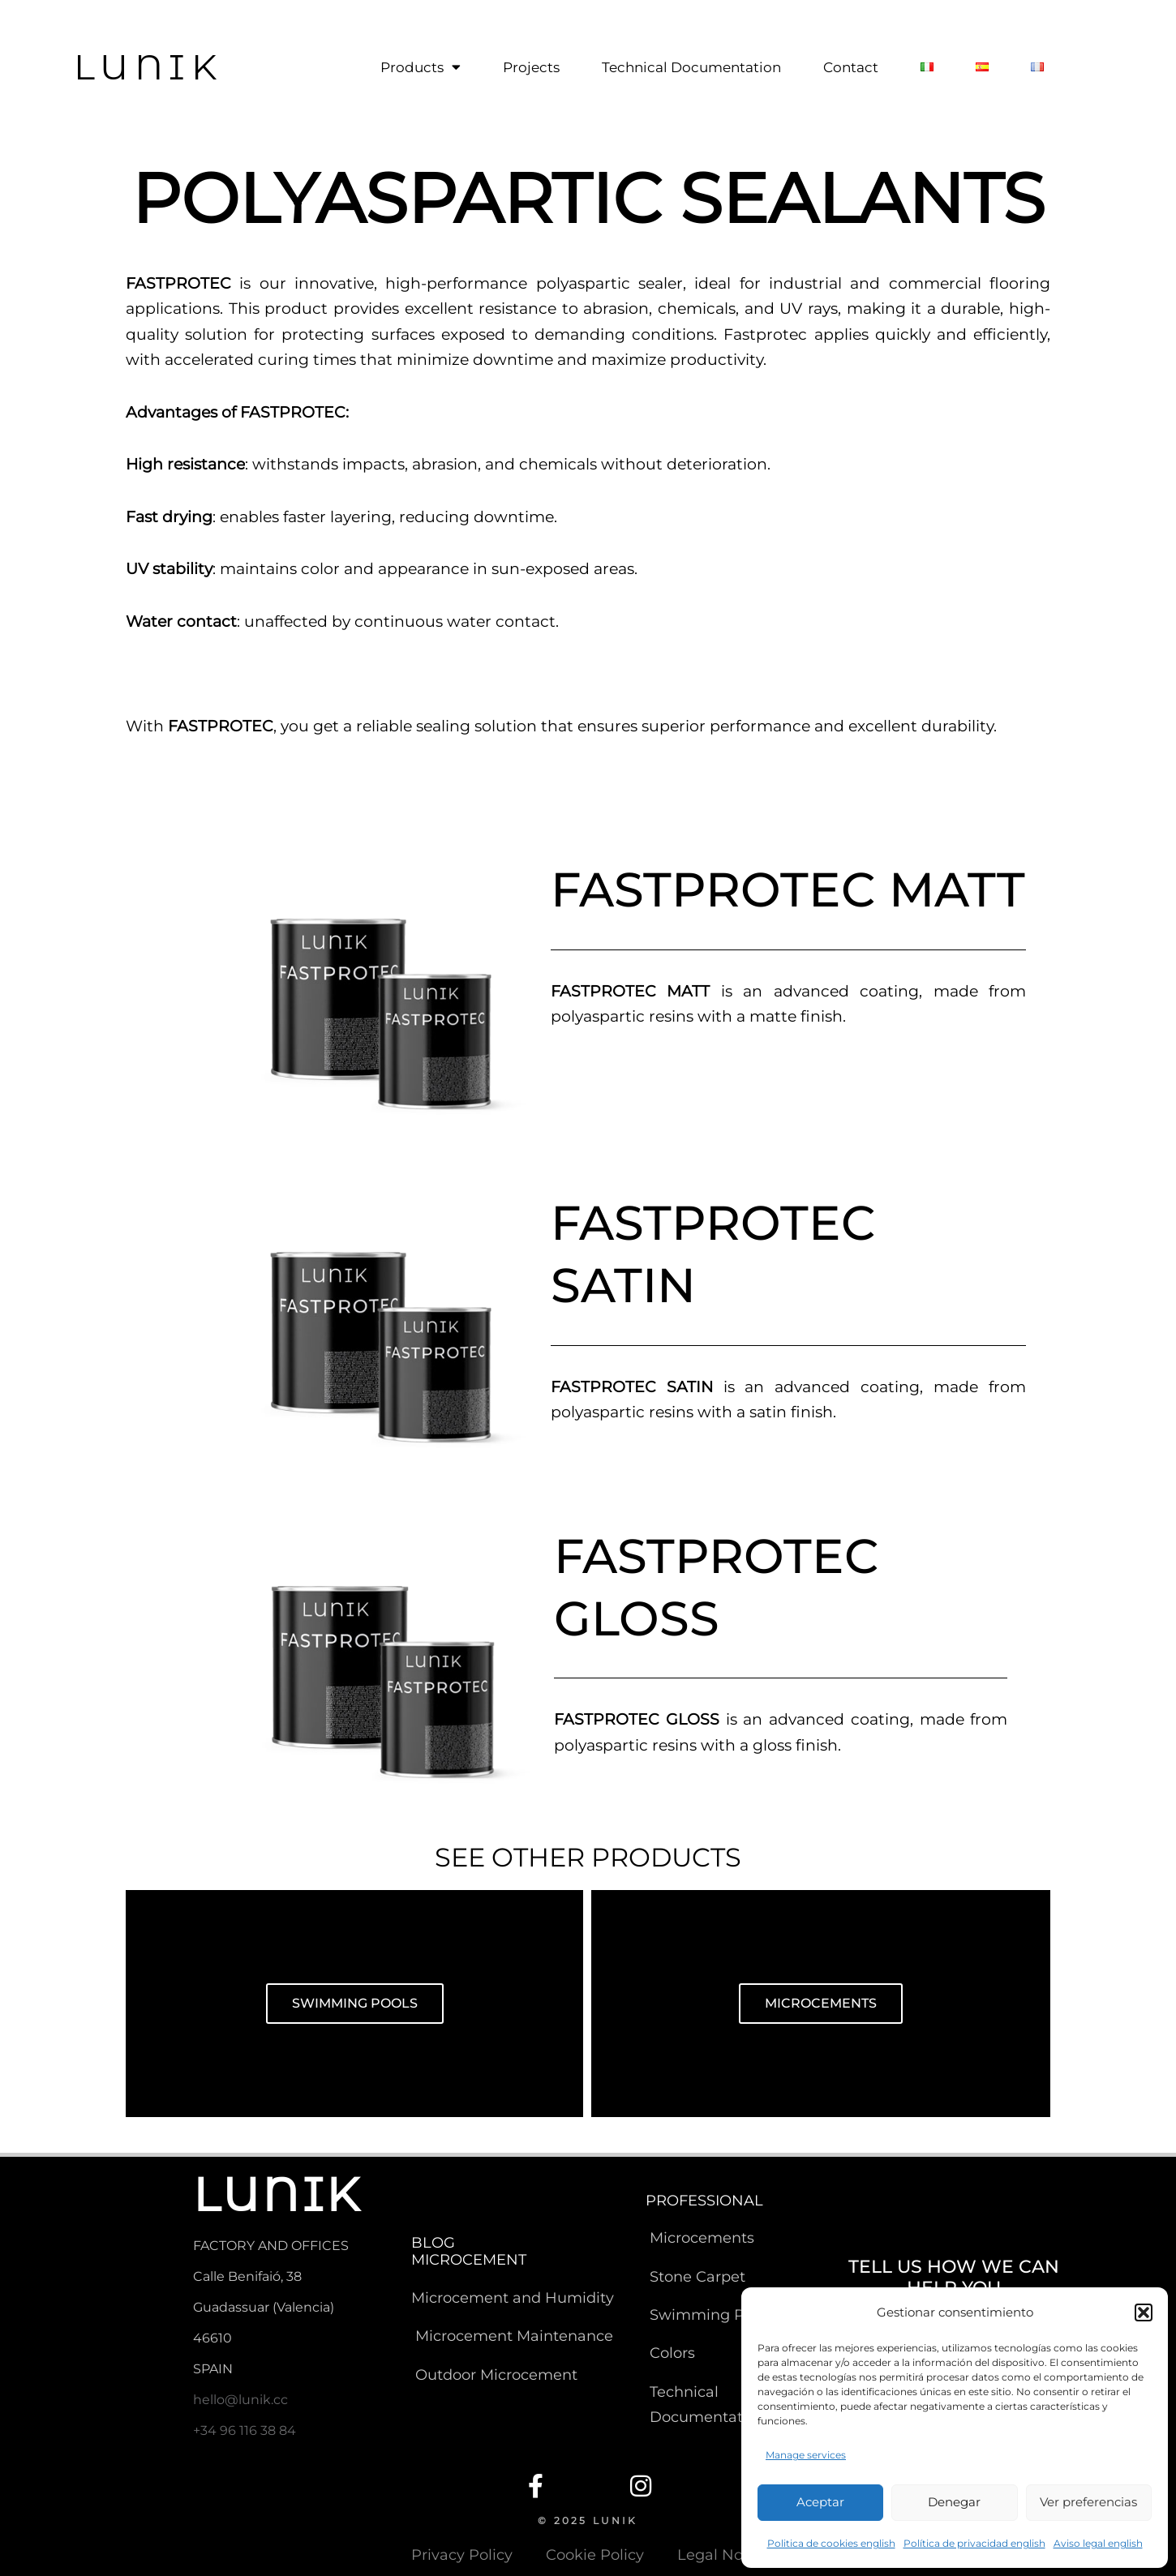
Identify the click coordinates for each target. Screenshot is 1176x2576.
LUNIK (148, 66)
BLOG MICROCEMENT (468, 2252)
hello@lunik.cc (240, 2399)
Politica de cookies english (831, 2543)
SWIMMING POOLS (355, 2003)
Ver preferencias (1088, 2502)
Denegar (954, 2502)
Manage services (806, 2455)
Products (420, 67)
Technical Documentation (691, 67)
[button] (1143, 2312)
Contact (850, 67)
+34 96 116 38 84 (244, 2430)
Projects (531, 67)
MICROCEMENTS (821, 2003)
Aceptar (820, 2502)
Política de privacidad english (974, 2543)
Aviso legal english (1098, 2543)
